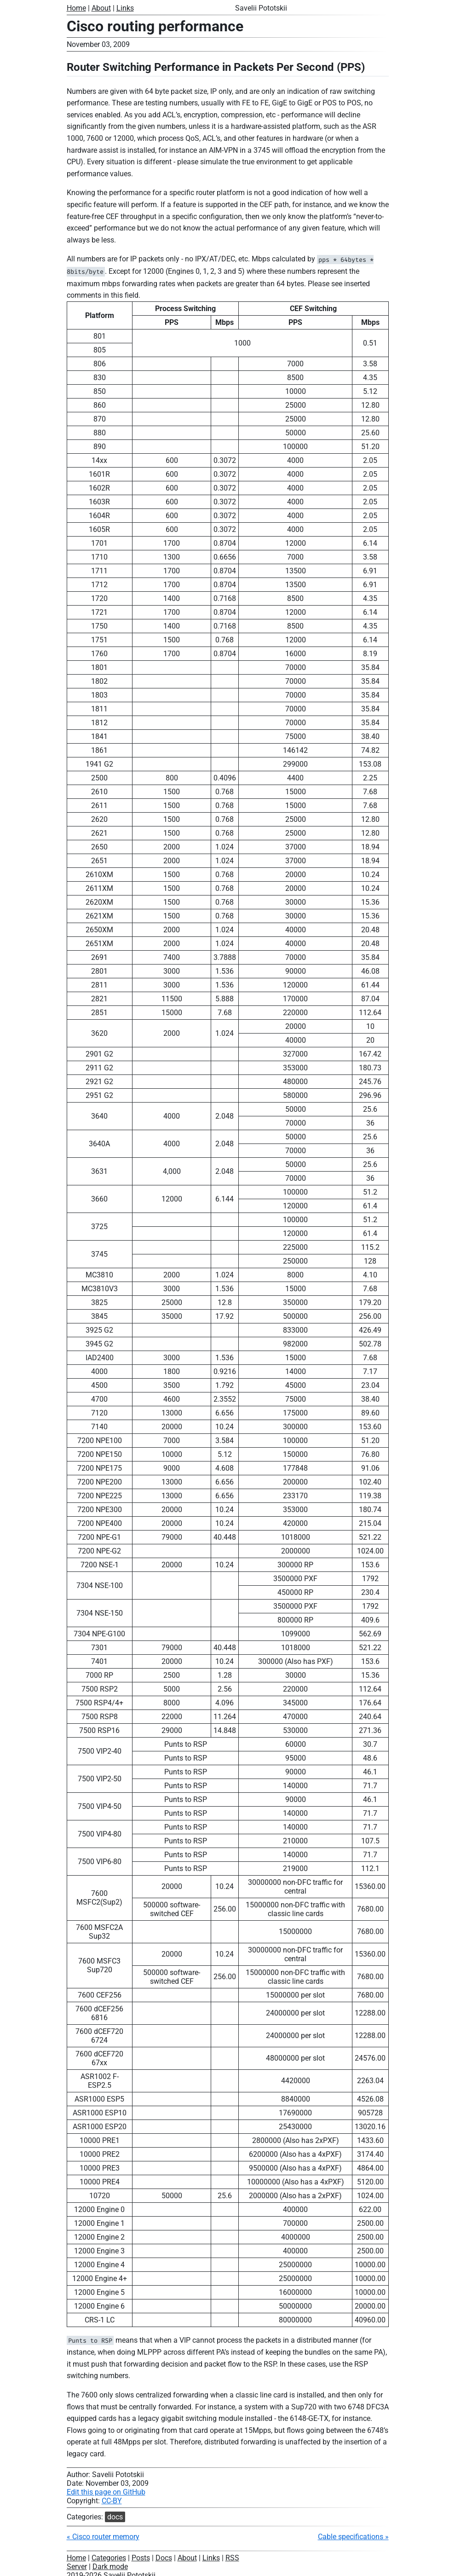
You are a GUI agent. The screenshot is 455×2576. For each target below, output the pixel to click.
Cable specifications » (353, 2536)
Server (77, 2566)
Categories (109, 2557)
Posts (141, 2557)
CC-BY (112, 2500)
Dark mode (110, 2566)
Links (125, 8)
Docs (164, 2557)
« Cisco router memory (103, 2536)
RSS (232, 2557)
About (101, 8)
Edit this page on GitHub (106, 2492)
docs (115, 2516)
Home (76, 8)
